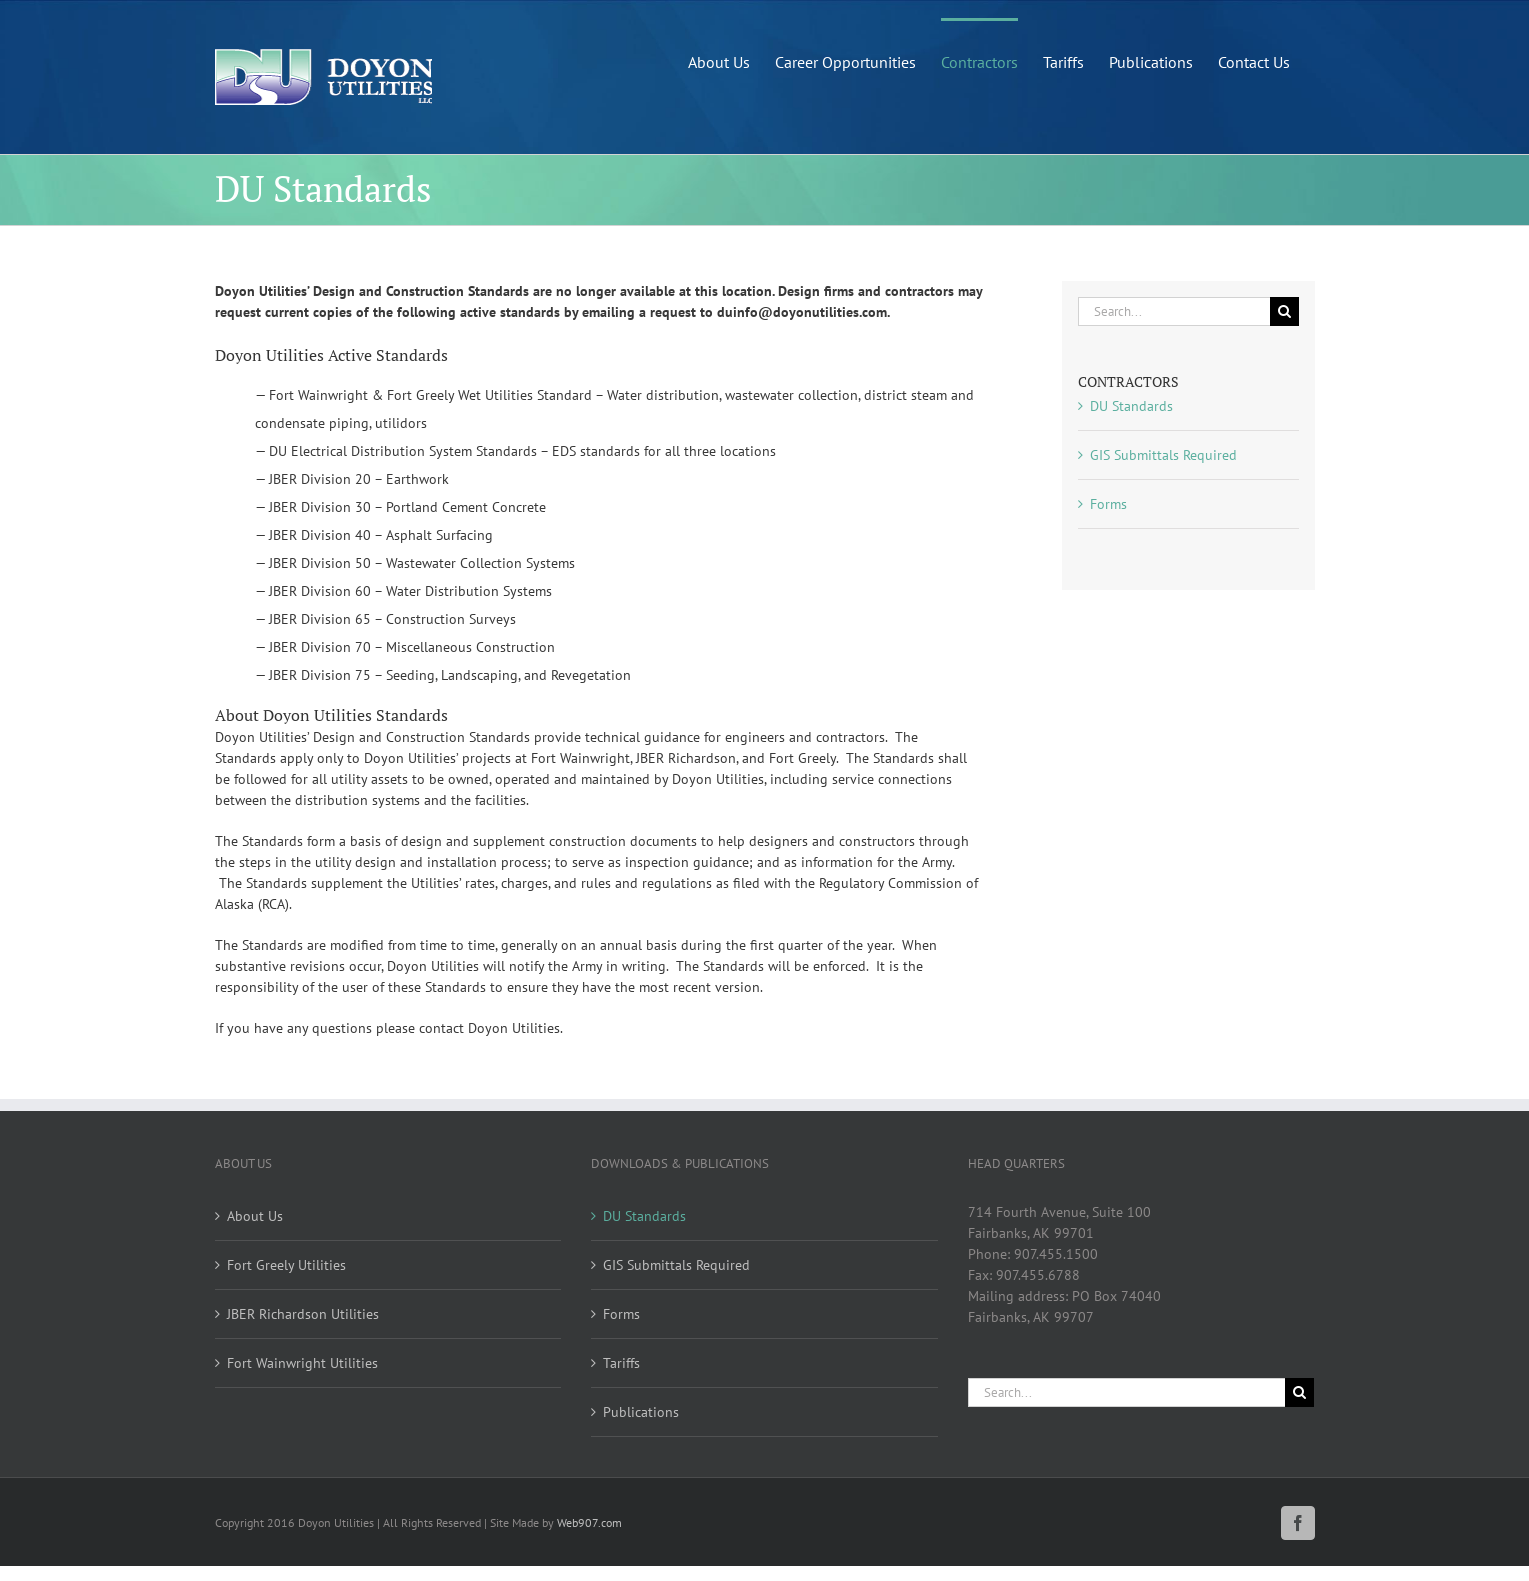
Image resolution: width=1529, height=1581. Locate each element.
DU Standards (1131, 406)
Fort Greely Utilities (286, 1265)
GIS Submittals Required (1163, 455)
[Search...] (1174, 311)
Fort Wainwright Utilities (302, 1363)
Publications (641, 1412)
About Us (255, 1216)
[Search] (1284, 311)
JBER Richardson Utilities (303, 1314)
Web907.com (589, 1522)
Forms (1108, 504)
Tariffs (621, 1363)
